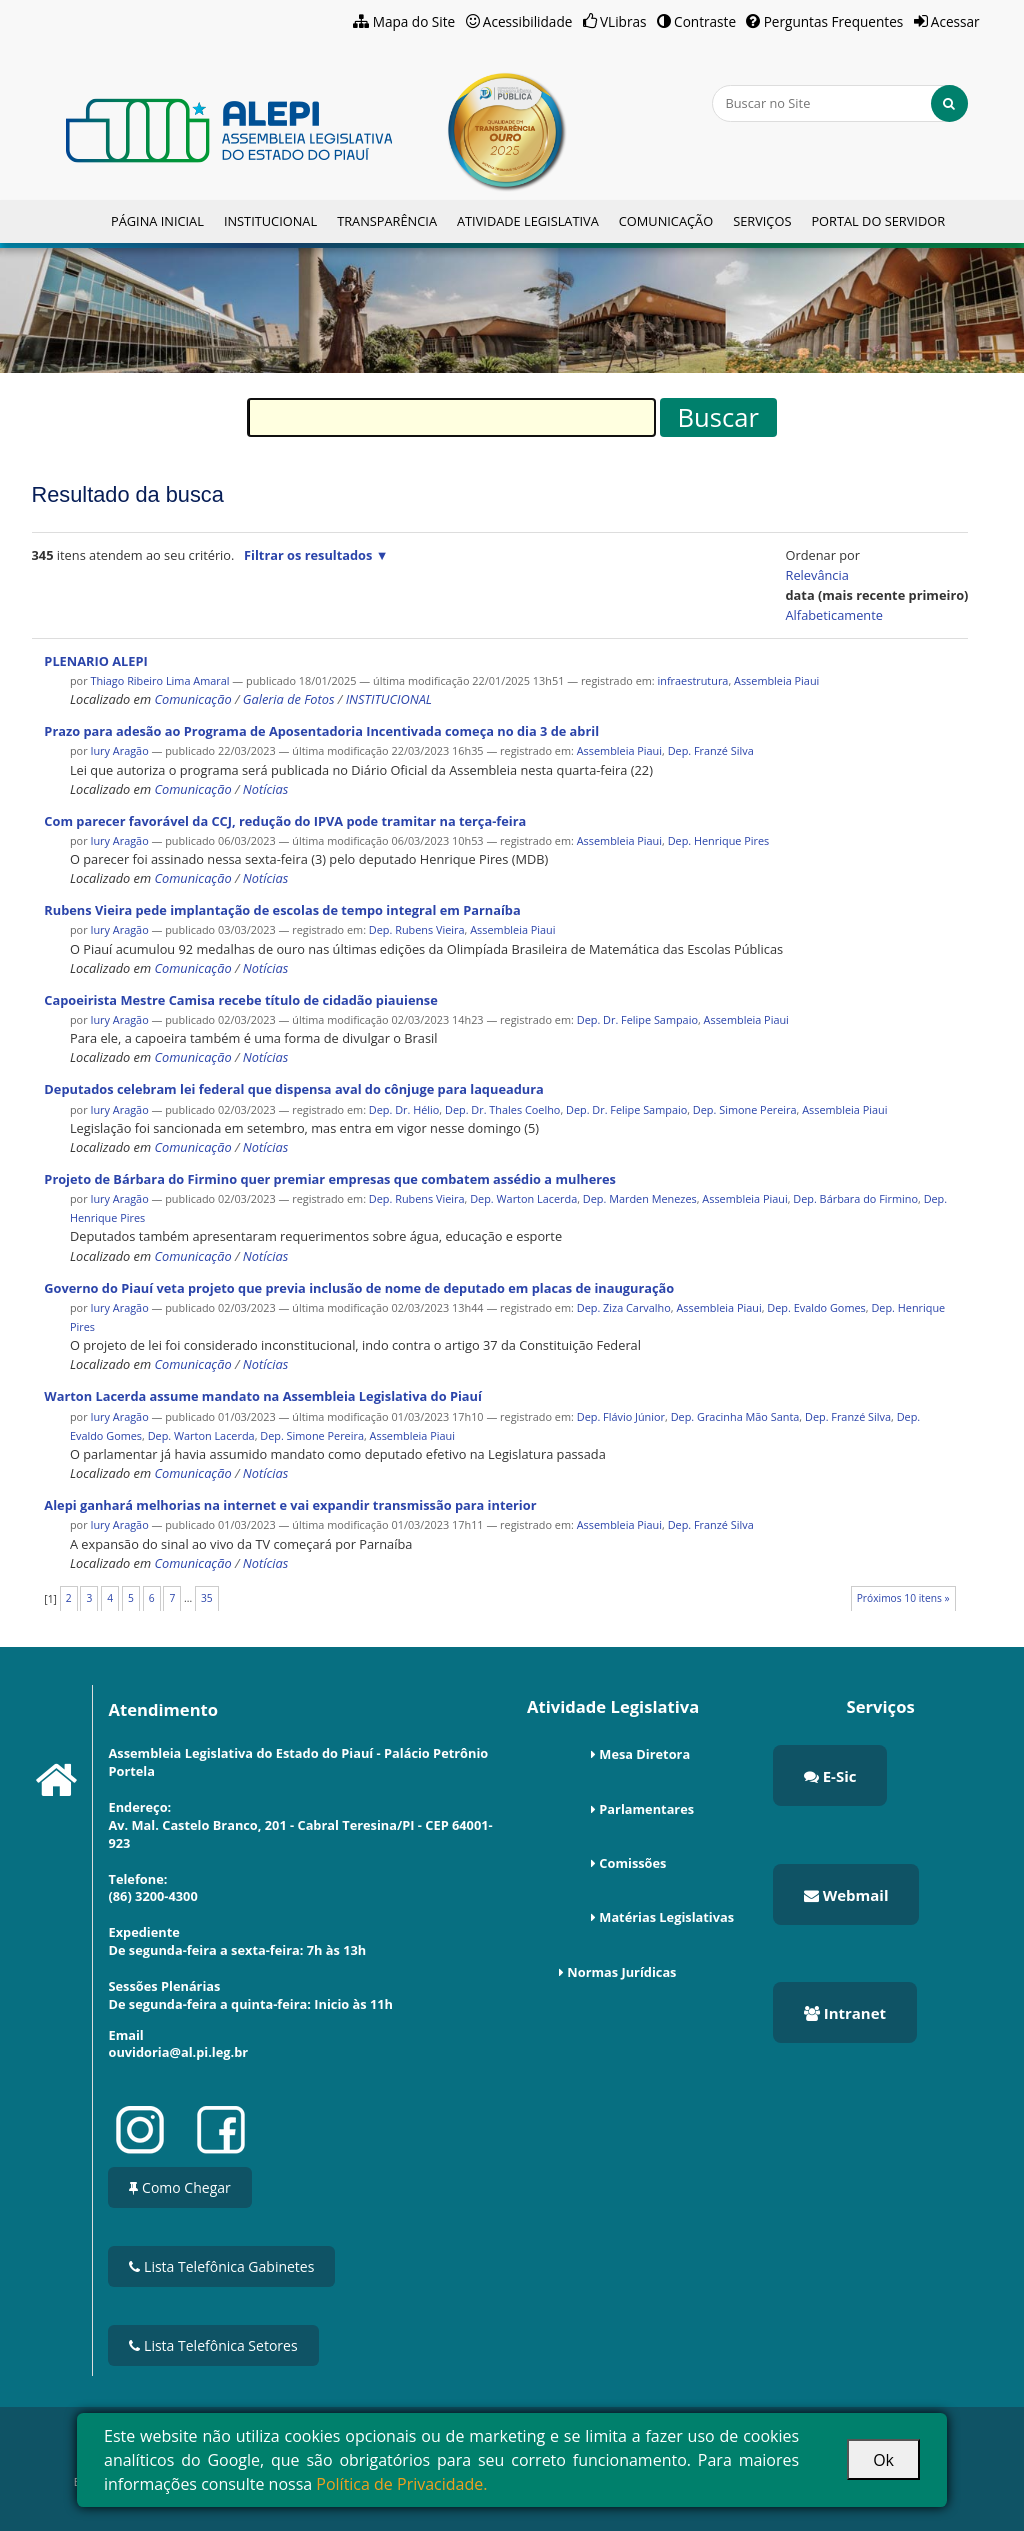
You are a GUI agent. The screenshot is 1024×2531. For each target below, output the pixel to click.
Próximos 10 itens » (903, 1598)
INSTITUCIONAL (389, 699)
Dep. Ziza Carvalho (624, 1307)
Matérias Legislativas (666, 1917)
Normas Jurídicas (621, 1972)
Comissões (632, 1863)
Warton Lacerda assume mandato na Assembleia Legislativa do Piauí (263, 1396)
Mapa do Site (414, 21)
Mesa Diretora (644, 1754)
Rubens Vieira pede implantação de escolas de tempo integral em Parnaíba (282, 910)
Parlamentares (646, 1809)
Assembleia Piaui (776, 680)
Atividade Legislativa (528, 221)
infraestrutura (693, 680)
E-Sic (830, 1776)
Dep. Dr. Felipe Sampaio (637, 1019)
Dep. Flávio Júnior (621, 1416)
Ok (883, 2460)
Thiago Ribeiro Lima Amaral (159, 680)
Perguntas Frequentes (834, 21)
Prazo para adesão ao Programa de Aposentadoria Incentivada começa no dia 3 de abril (321, 731)
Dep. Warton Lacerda (523, 1198)
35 (207, 1598)
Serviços (762, 221)
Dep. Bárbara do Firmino (855, 1198)
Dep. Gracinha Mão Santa (735, 1416)
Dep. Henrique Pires (719, 840)
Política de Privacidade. (401, 2484)
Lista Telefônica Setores (213, 2345)
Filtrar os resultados (308, 555)
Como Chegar (179, 2187)
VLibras (623, 21)
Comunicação (666, 221)
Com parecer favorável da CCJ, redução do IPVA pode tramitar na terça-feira (285, 821)
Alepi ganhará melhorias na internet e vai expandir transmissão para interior (290, 1505)
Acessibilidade (528, 21)
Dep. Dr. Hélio (404, 1109)
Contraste (705, 21)
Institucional (270, 221)
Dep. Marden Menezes (640, 1198)
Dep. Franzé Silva (711, 750)
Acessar (955, 21)
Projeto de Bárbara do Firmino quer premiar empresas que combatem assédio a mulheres (330, 1179)
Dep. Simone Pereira (745, 1109)
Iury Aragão (119, 750)
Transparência (387, 221)
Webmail (846, 1895)
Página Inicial (157, 221)
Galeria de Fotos (289, 699)
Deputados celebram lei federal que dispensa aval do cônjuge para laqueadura (293, 1089)
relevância (817, 575)
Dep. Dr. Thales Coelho (502, 1109)
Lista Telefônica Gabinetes (221, 2266)
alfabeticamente (834, 615)
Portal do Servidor (878, 221)
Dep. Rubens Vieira (417, 929)
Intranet (845, 2013)
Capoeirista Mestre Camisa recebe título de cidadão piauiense (240, 1000)
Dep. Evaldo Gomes (816, 1307)
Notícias (265, 789)
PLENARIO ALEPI (95, 661)
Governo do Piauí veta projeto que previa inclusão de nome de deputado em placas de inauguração (359, 1288)
